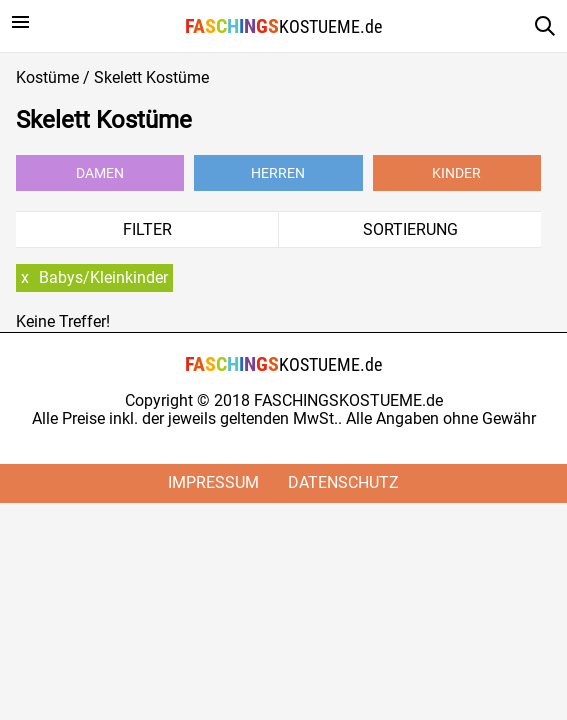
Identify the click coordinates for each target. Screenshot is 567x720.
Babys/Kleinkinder (103, 277)
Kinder (456, 173)
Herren (278, 173)
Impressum (213, 482)
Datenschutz (343, 482)
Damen (100, 173)
